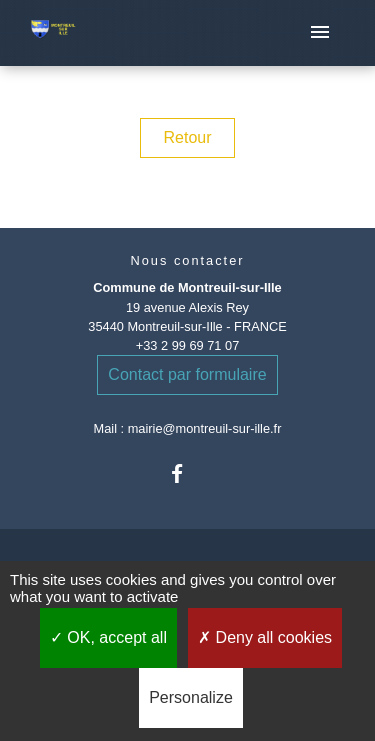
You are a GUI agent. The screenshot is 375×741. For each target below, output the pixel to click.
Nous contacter (187, 260)
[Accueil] (53, 33)
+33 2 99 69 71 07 (188, 345)
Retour (187, 137)
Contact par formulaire (187, 374)
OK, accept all (108, 637)
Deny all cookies (265, 637)
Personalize (191, 697)
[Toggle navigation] (320, 33)
